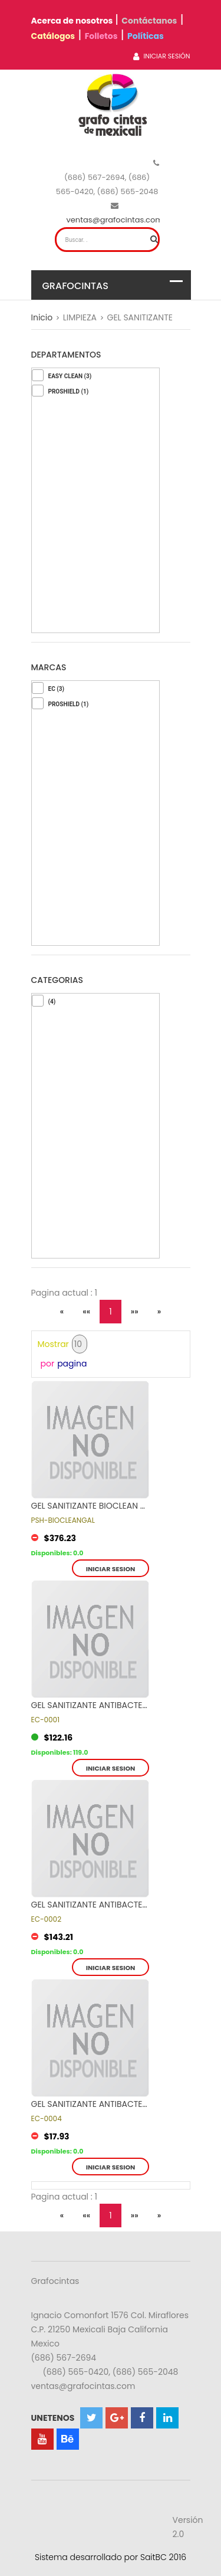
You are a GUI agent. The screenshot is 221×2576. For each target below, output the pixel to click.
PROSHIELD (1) (68, 391)
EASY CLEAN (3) (70, 376)
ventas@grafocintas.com (115, 219)
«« (86, 1312)
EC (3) (56, 689)
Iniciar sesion (111, 1569)
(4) (52, 1001)
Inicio (42, 317)
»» (134, 1312)
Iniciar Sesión (161, 56)
